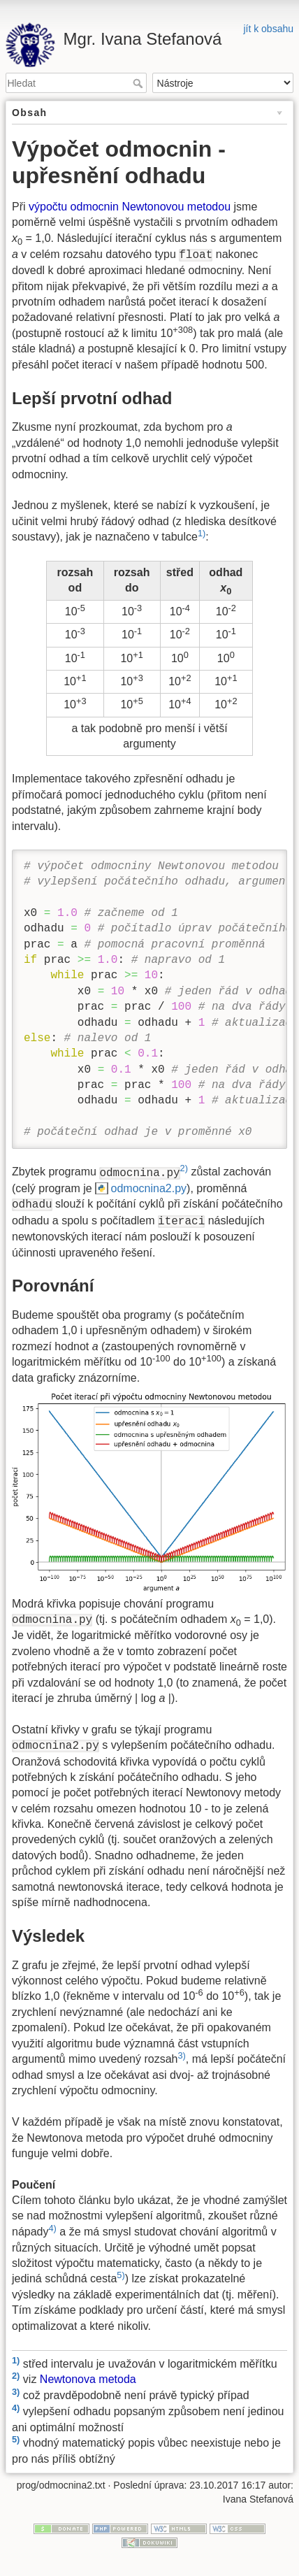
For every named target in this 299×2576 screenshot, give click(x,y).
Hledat (139, 83)
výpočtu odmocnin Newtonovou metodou (130, 207)
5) (120, 2275)
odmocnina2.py (149, 1188)
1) (201, 533)
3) (181, 2055)
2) (184, 1168)
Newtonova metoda (88, 2380)
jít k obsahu (268, 28)
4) (53, 2228)
